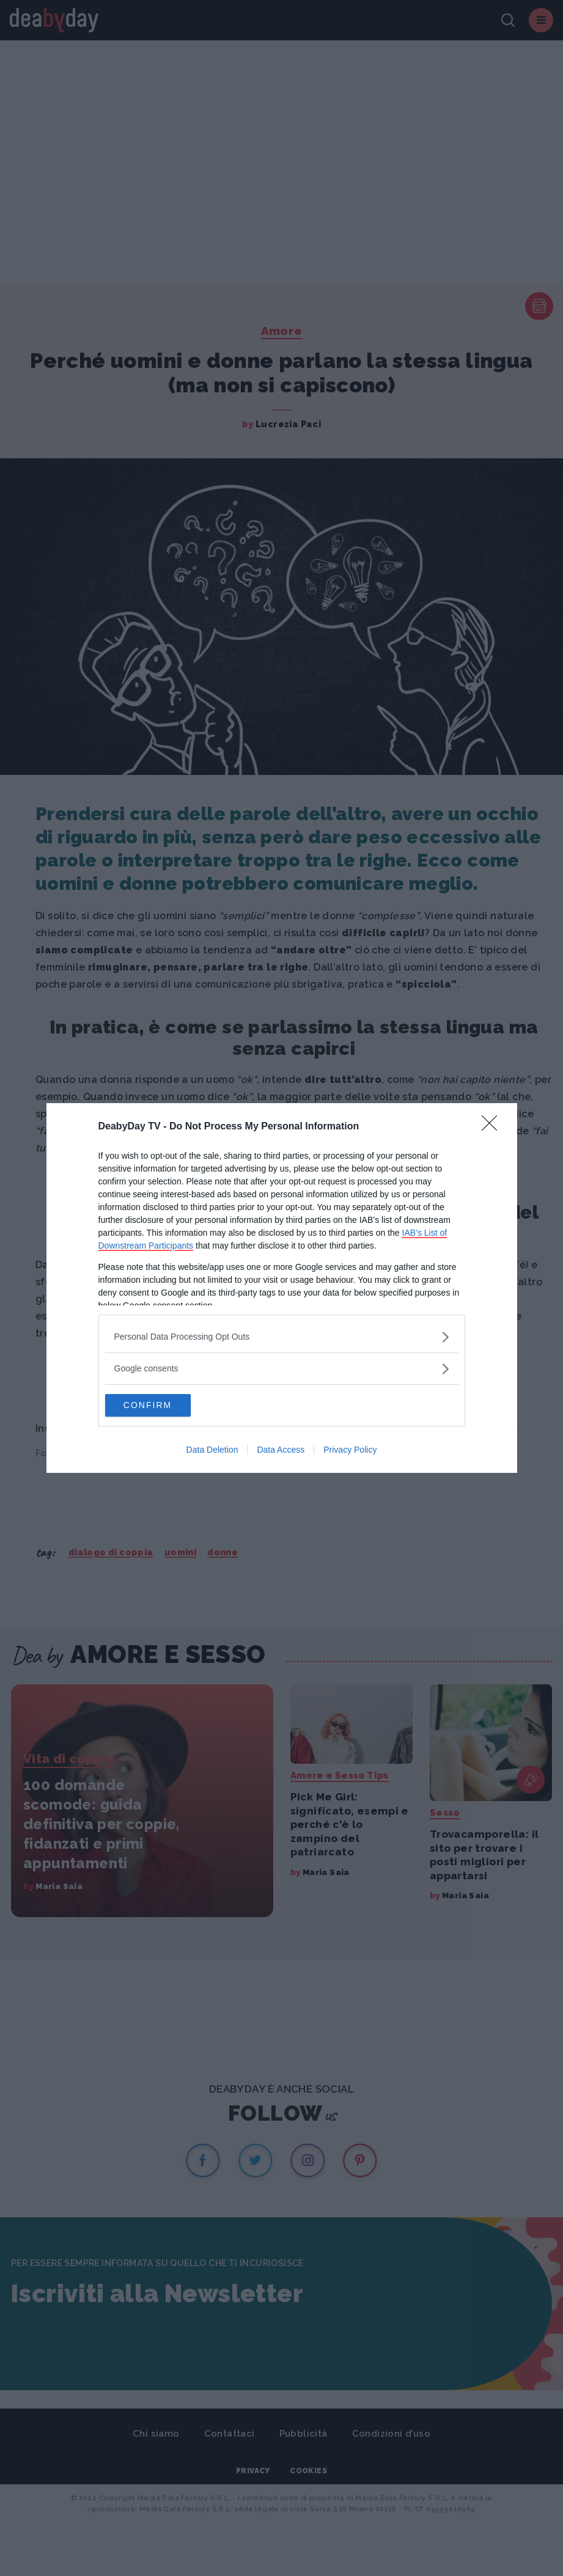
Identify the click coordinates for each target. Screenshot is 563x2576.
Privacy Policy (350, 1451)
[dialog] (281, 1288)
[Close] (493, 1126)
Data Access (280, 1451)
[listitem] (281, 1336)
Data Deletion (212, 1451)
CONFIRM (163, 1406)
